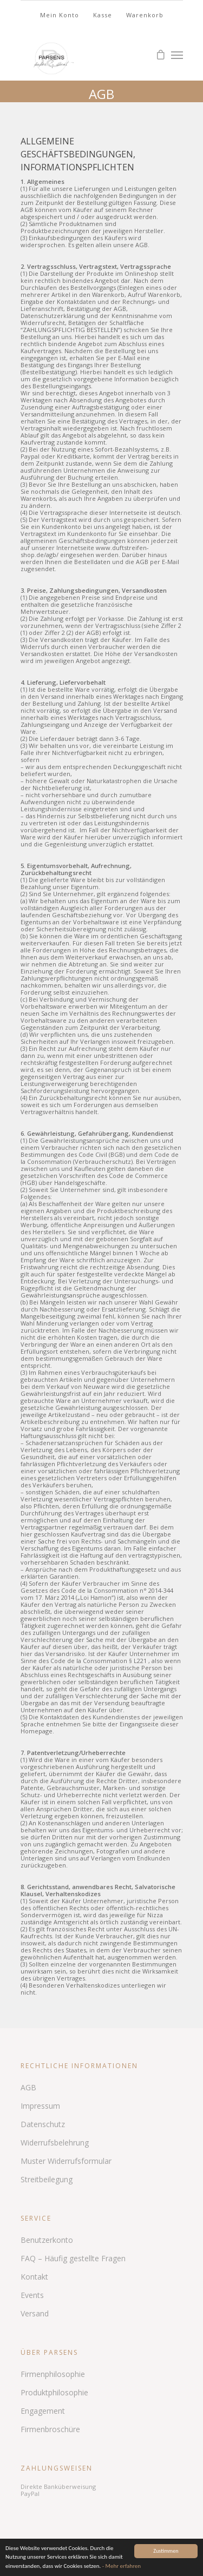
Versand (35, 2313)
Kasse (102, 15)
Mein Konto (59, 15)
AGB (28, 2087)
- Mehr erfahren (121, 2566)
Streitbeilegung (47, 2179)
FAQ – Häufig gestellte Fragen (73, 2258)
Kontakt (34, 2277)
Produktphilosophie (54, 2392)
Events (32, 2295)
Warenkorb (144, 15)
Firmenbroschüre (50, 2429)
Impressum (40, 2106)
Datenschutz (43, 2124)
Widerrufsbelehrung (55, 2142)
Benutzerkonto (47, 2240)
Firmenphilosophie (53, 2374)
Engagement (43, 2411)
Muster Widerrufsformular (66, 2161)
